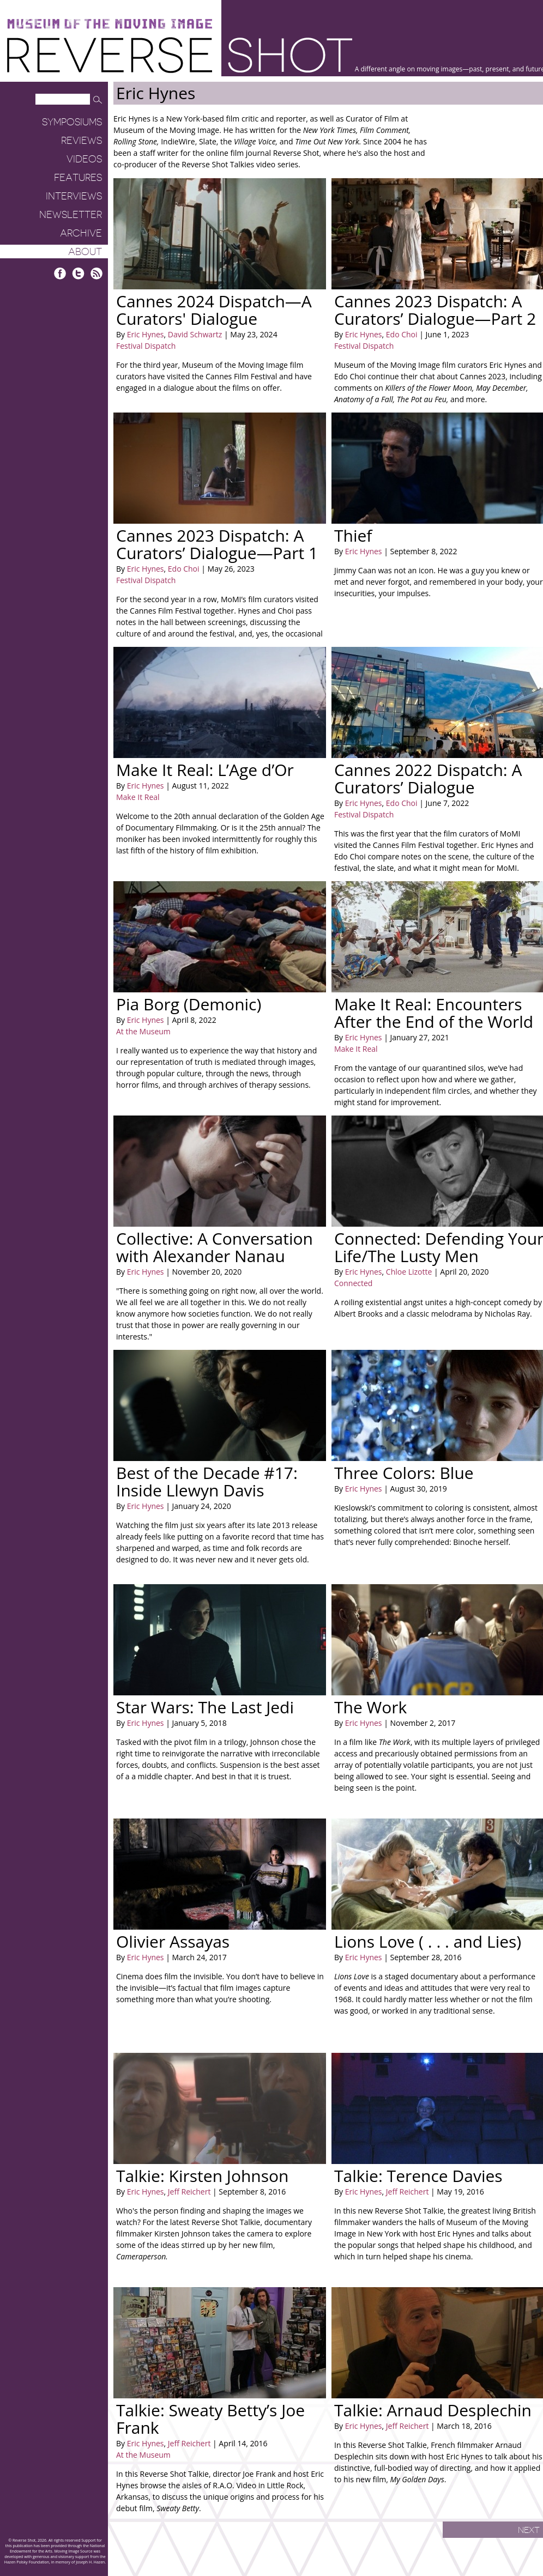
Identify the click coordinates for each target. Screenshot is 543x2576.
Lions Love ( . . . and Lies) (427, 1941)
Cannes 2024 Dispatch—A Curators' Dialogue (214, 310)
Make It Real (138, 797)
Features (78, 178)
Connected (353, 1283)
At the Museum (143, 1031)
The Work (370, 1707)
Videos (84, 159)
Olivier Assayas (173, 1941)
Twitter (78, 273)
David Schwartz (194, 334)
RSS (96, 273)
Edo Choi (400, 334)
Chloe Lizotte (408, 1271)
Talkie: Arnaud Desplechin (433, 2410)
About (85, 252)
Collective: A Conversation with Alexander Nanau (214, 1247)
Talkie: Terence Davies (418, 2176)
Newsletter (70, 215)
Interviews (74, 196)
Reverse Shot (179, 55)
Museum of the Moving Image (109, 24)
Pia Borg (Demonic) (188, 1004)
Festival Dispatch (146, 346)
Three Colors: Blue (404, 1473)
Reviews (81, 141)
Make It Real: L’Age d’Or (205, 770)
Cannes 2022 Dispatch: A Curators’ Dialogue (428, 778)
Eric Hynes (145, 334)
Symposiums (72, 122)
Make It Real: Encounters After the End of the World (433, 1013)
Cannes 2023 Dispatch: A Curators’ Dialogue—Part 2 (435, 310)
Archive (81, 233)
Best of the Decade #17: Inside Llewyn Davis (207, 1481)
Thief (353, 535)
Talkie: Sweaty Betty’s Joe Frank (210, 2419)
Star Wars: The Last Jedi (205, 1707)
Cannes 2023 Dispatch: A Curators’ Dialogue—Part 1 (217, 544)
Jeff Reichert (188, 2191)
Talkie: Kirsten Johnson (202, 2176)
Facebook (60, 273)
